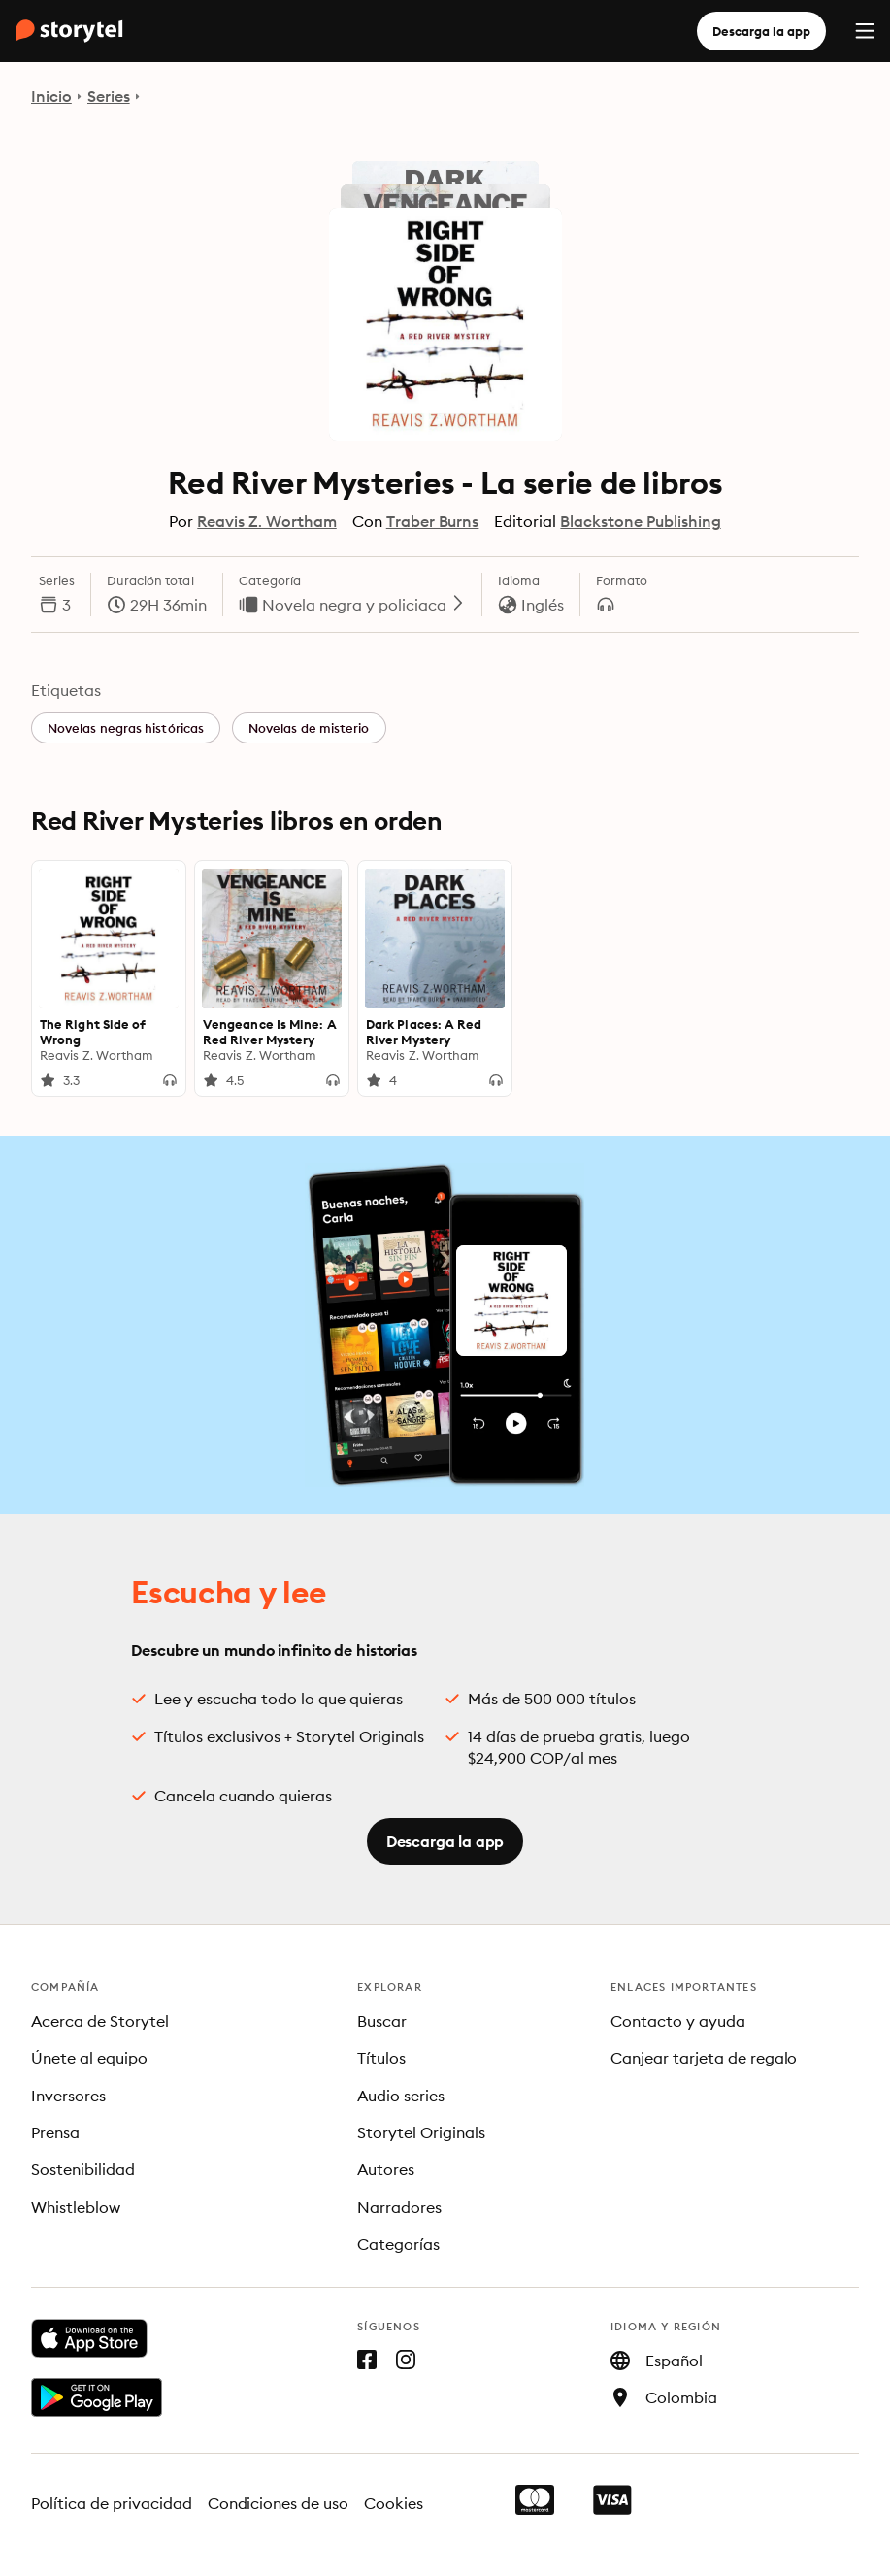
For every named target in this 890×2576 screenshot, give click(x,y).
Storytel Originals (421, 2132)
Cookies (393, 2503)
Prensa (55, 2132)
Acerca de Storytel (100, 2021)
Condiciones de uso (278, 2503)
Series (108, 96)
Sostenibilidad (83, 2169)
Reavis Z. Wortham (266, 521)
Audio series (401, 2095)
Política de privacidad (111, 2503)
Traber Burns (432, 521)
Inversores (68, 2095)
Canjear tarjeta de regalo (704, 2057)
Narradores (399, 2207)
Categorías (398, 2244)
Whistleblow (75, 2207)
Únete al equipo (89, 2057)
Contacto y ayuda (677, 2021)
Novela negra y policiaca (364, 604)
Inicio (51, 96)
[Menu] (864, 31)
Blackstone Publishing (640, 521)
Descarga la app (761, 31)
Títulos (381, 2057)
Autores (385, 2169)
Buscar (382, 2021)
